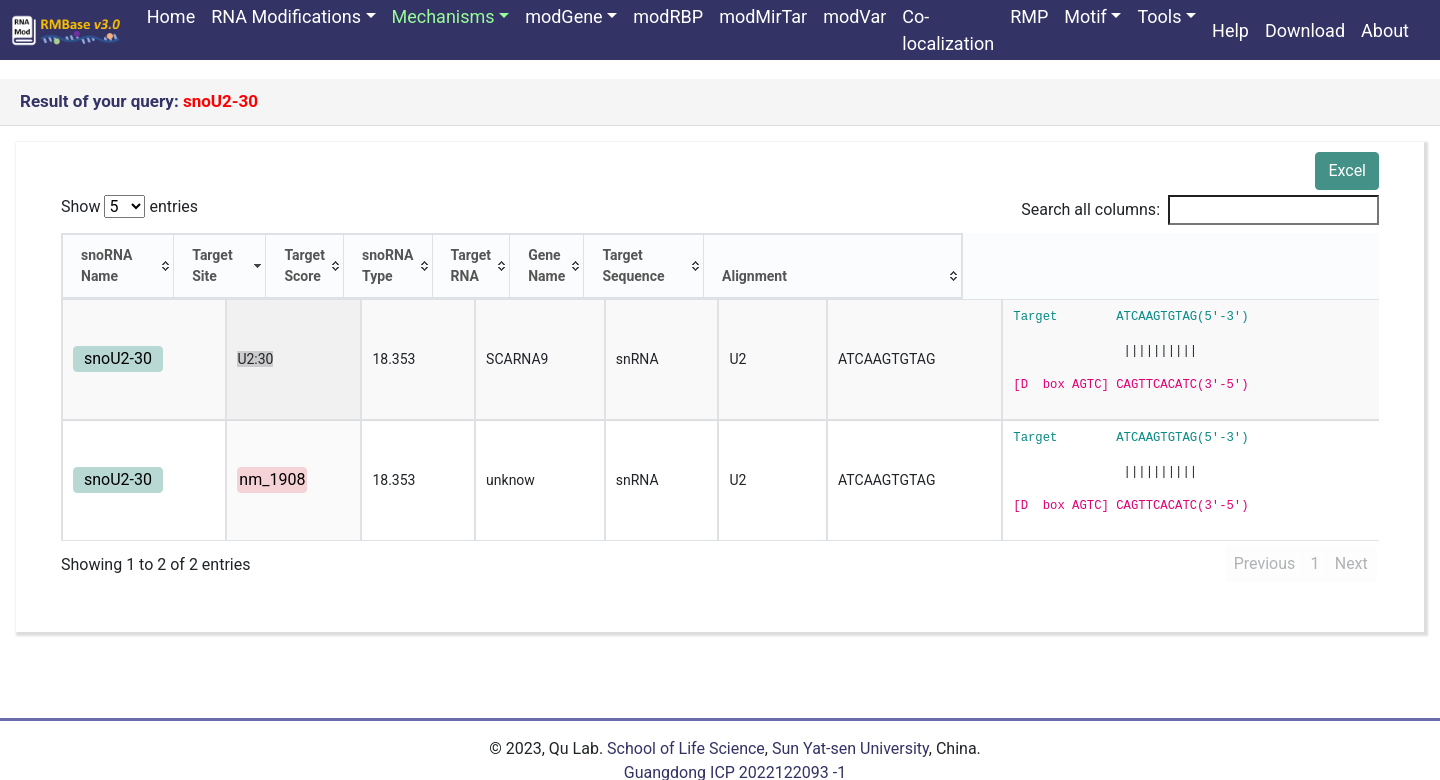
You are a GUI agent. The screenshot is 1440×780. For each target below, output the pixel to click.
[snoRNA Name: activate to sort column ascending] (131, 256)
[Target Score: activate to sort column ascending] (389, 256)
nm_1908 (246, 458)
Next (1351, 542)
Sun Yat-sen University (850, 727)
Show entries (129, 206)
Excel (1347, 170)
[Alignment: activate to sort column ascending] (1243, 256)
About (1385, 30)
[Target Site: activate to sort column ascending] (263, 256)
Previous (1265, 542)
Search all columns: (1200, 210)
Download (1305, 30)
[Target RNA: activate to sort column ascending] (640, 256)
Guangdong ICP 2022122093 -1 (735, 751)
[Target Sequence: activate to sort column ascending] (1031, 256)
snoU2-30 (118, 337)
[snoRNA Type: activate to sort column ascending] (515, 256)
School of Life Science (686, 727)
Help (1230, 30)
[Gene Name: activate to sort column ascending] (830, 256)
